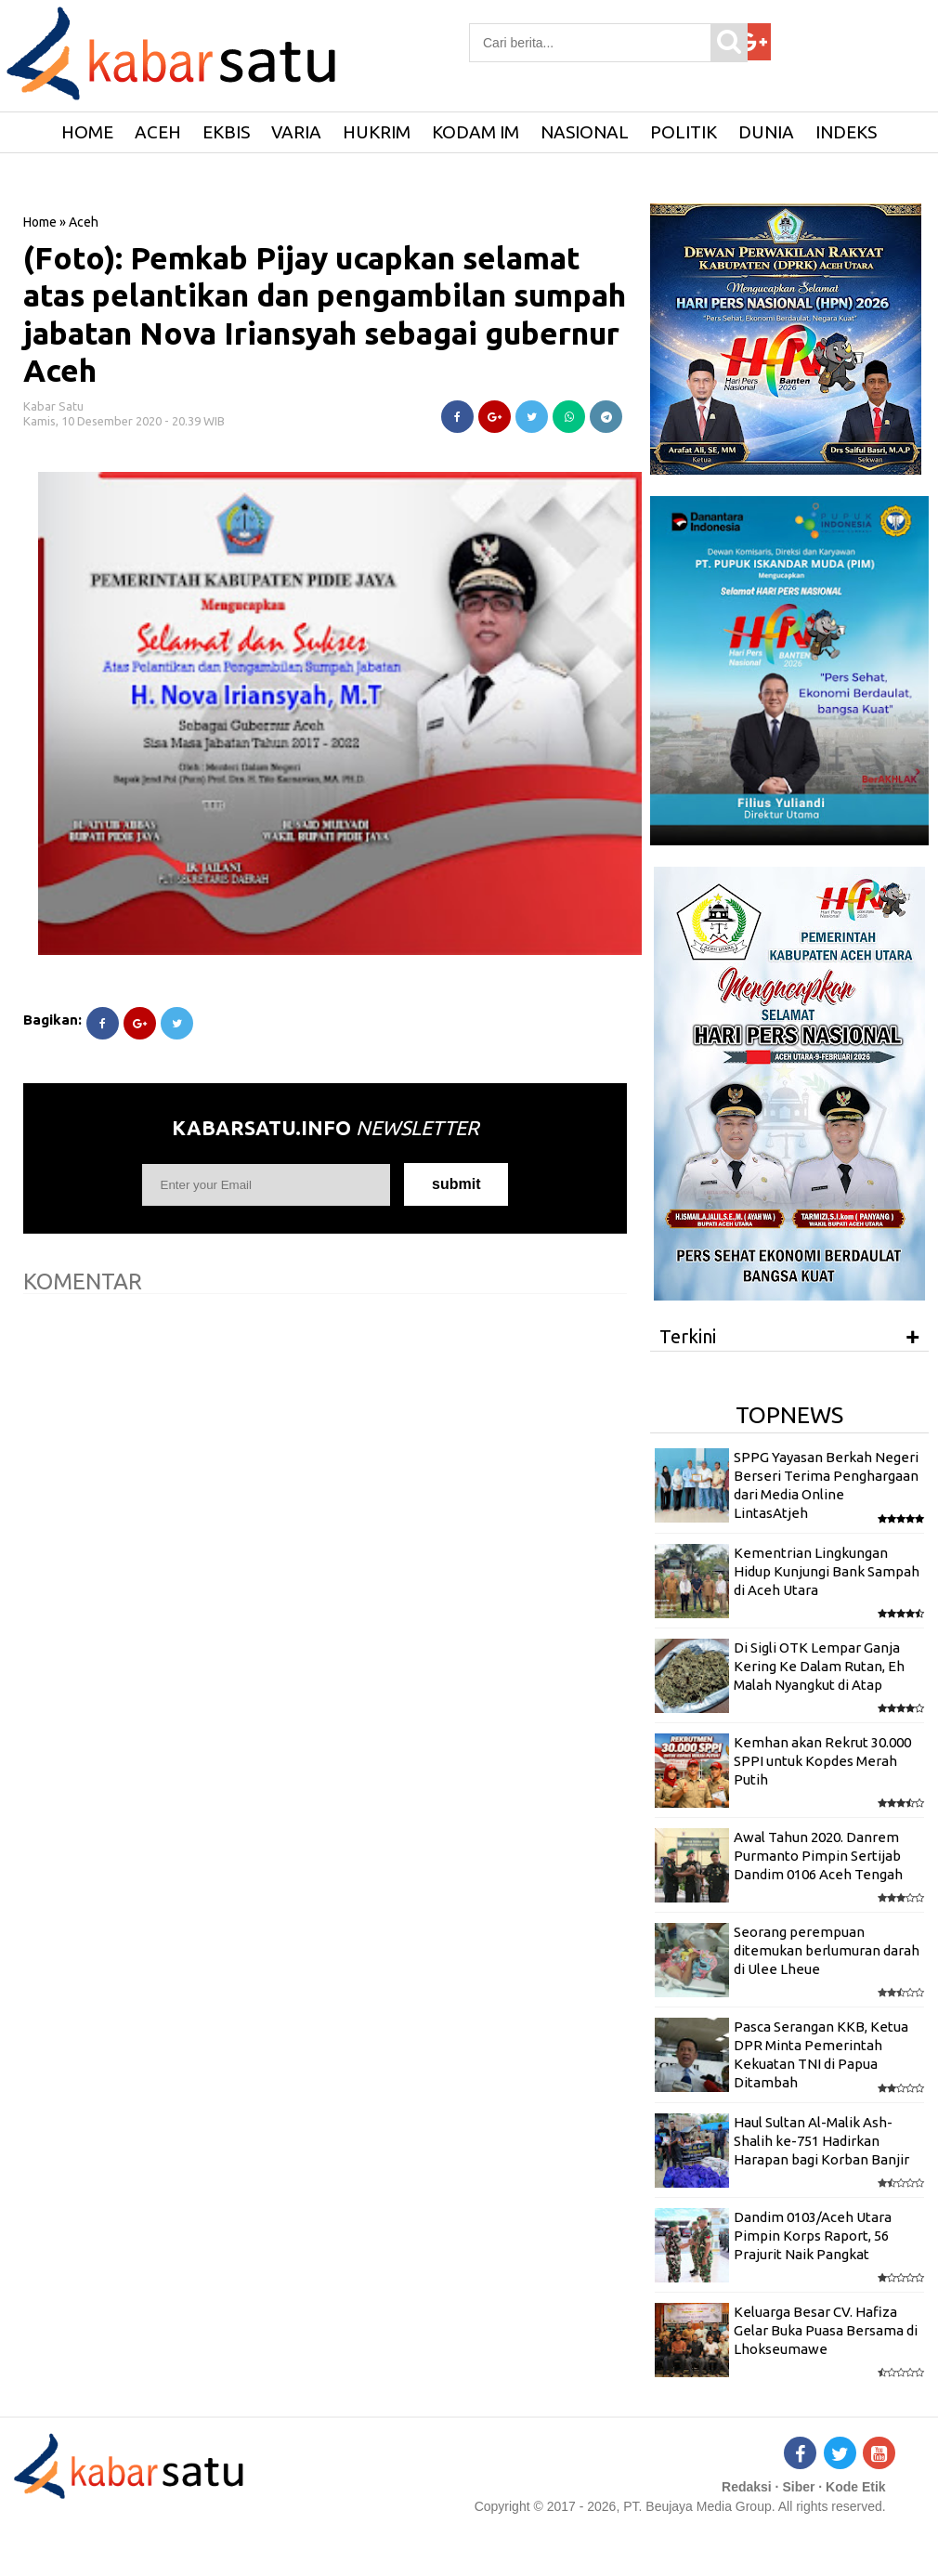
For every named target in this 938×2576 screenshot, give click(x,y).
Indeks (846, 132)
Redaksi (747, 2486)
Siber (798, 2486)
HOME (87, 132)
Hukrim (376, 132)
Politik (683, 132)
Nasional (585, 132)
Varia (296, 132)
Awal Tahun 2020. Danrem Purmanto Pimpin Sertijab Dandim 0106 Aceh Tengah (818, 1856)
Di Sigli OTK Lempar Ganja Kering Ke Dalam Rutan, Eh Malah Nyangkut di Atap (819, 1666)
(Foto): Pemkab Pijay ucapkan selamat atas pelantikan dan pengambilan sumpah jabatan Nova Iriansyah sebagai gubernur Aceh (324, 314)
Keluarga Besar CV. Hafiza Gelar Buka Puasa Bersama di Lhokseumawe (826, 2331)
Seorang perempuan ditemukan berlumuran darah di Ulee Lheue (826, 1951)
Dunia (766, 132)
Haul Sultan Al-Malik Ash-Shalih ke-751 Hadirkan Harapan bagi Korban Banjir (821, 2141)
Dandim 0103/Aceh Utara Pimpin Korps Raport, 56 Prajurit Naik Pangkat (813, 2236)
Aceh (158, 132)
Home (40, 222)
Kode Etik (856, 2486)
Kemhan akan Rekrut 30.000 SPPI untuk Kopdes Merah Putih (822, 1761)
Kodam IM (475, 132)
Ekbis (226, 132)
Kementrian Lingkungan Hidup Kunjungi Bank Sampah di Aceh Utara (826, 1572)
